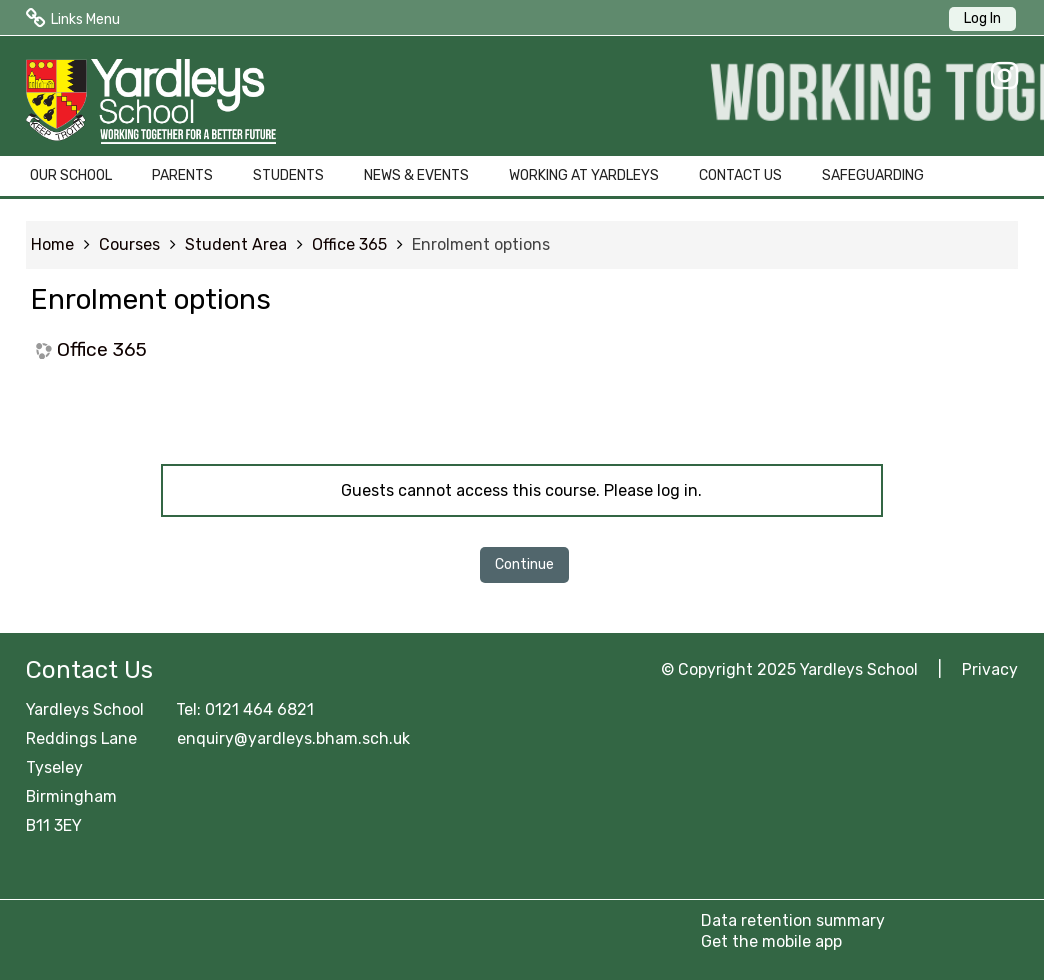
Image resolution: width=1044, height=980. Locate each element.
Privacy (990, 669)
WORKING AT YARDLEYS (584, 175)
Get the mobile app (771, 941)
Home (52, 244)
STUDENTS (288, 175)
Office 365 (102, 349)
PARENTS (182, 175)
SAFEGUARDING (873, 175)
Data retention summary (793, 920)
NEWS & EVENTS (416, 175)
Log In (982, 18)
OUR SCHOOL (71, 175)
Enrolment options (481, 244)
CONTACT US (740, 175)
